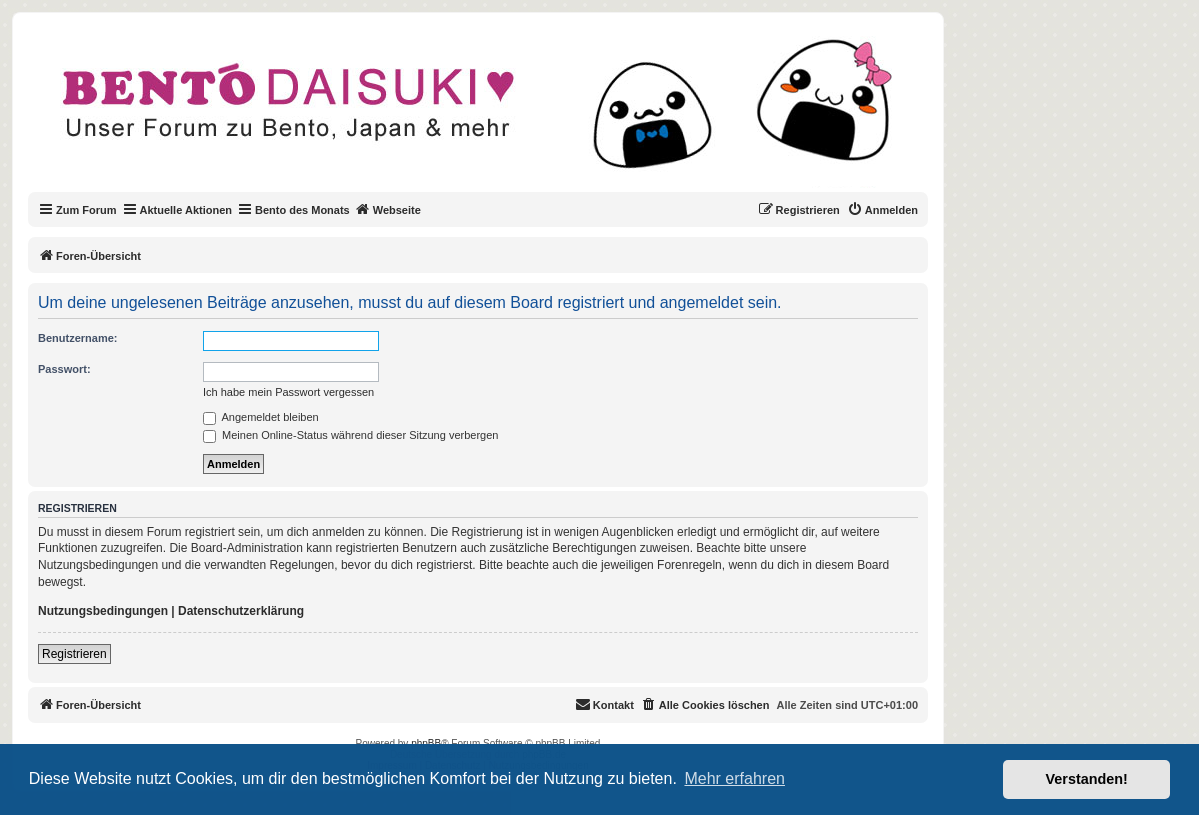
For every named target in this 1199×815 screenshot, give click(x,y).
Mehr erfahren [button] (734, 778)
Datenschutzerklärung (241, 611)
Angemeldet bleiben (261, 417)
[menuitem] (882, 210)
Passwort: (64, 369)
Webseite (388, 209)
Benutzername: (77, 338)
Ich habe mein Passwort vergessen (288, 392)
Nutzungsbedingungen (103, 611)
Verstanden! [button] (1087, 779)
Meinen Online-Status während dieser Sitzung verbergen (350, 435)
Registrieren (74, 654)
